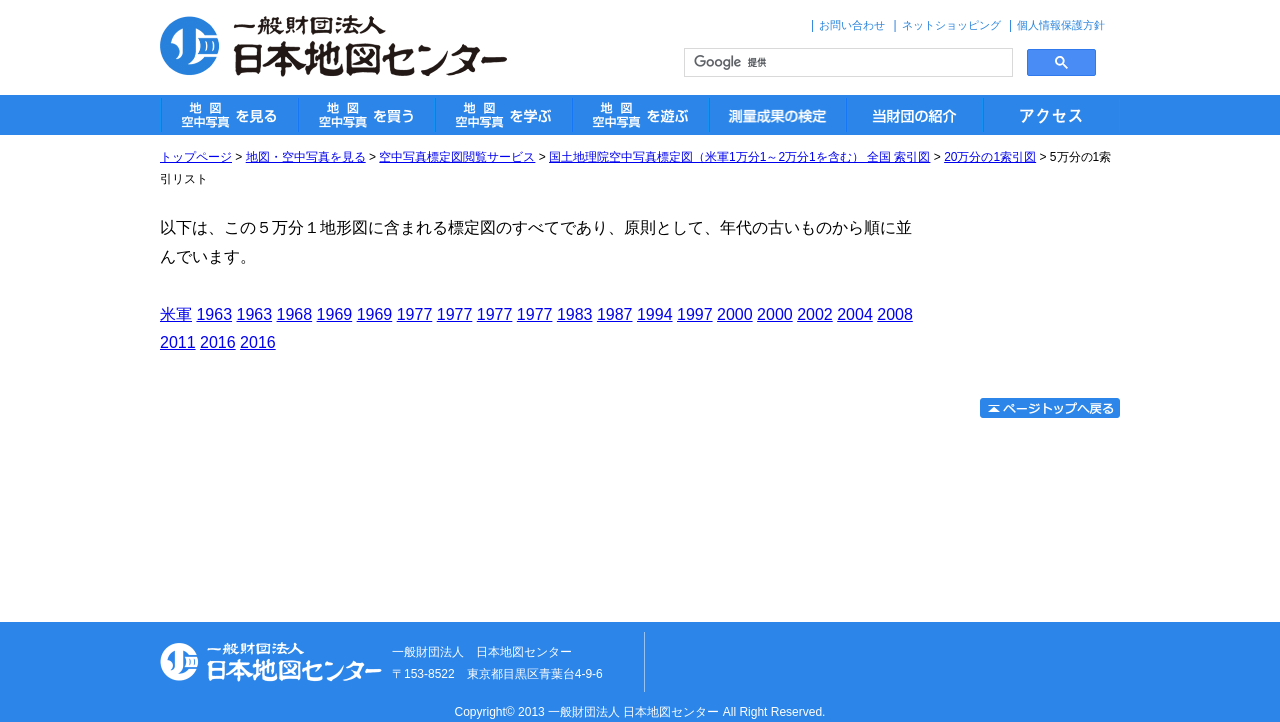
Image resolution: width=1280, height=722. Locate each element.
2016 (218, 342)
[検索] (846, 63)
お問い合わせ (852, 25)
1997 (695, 314)
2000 (735, 314)
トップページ (196, 157)
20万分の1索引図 (990, 157)
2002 (815, 314)
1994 (655, 314)
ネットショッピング (951, 25)
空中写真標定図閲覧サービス (457, 157)
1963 (214, 314)
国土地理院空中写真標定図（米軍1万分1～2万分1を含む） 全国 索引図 (739, 157)
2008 (895, 314)
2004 (855, 314)
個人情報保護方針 (1061, 25)
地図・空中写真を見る (306, 157)
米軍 (176, 314)
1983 (575, 314)
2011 (178, 342)
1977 (415, 314)
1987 (615, 314)
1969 (335, 314)
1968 (295, 314)
